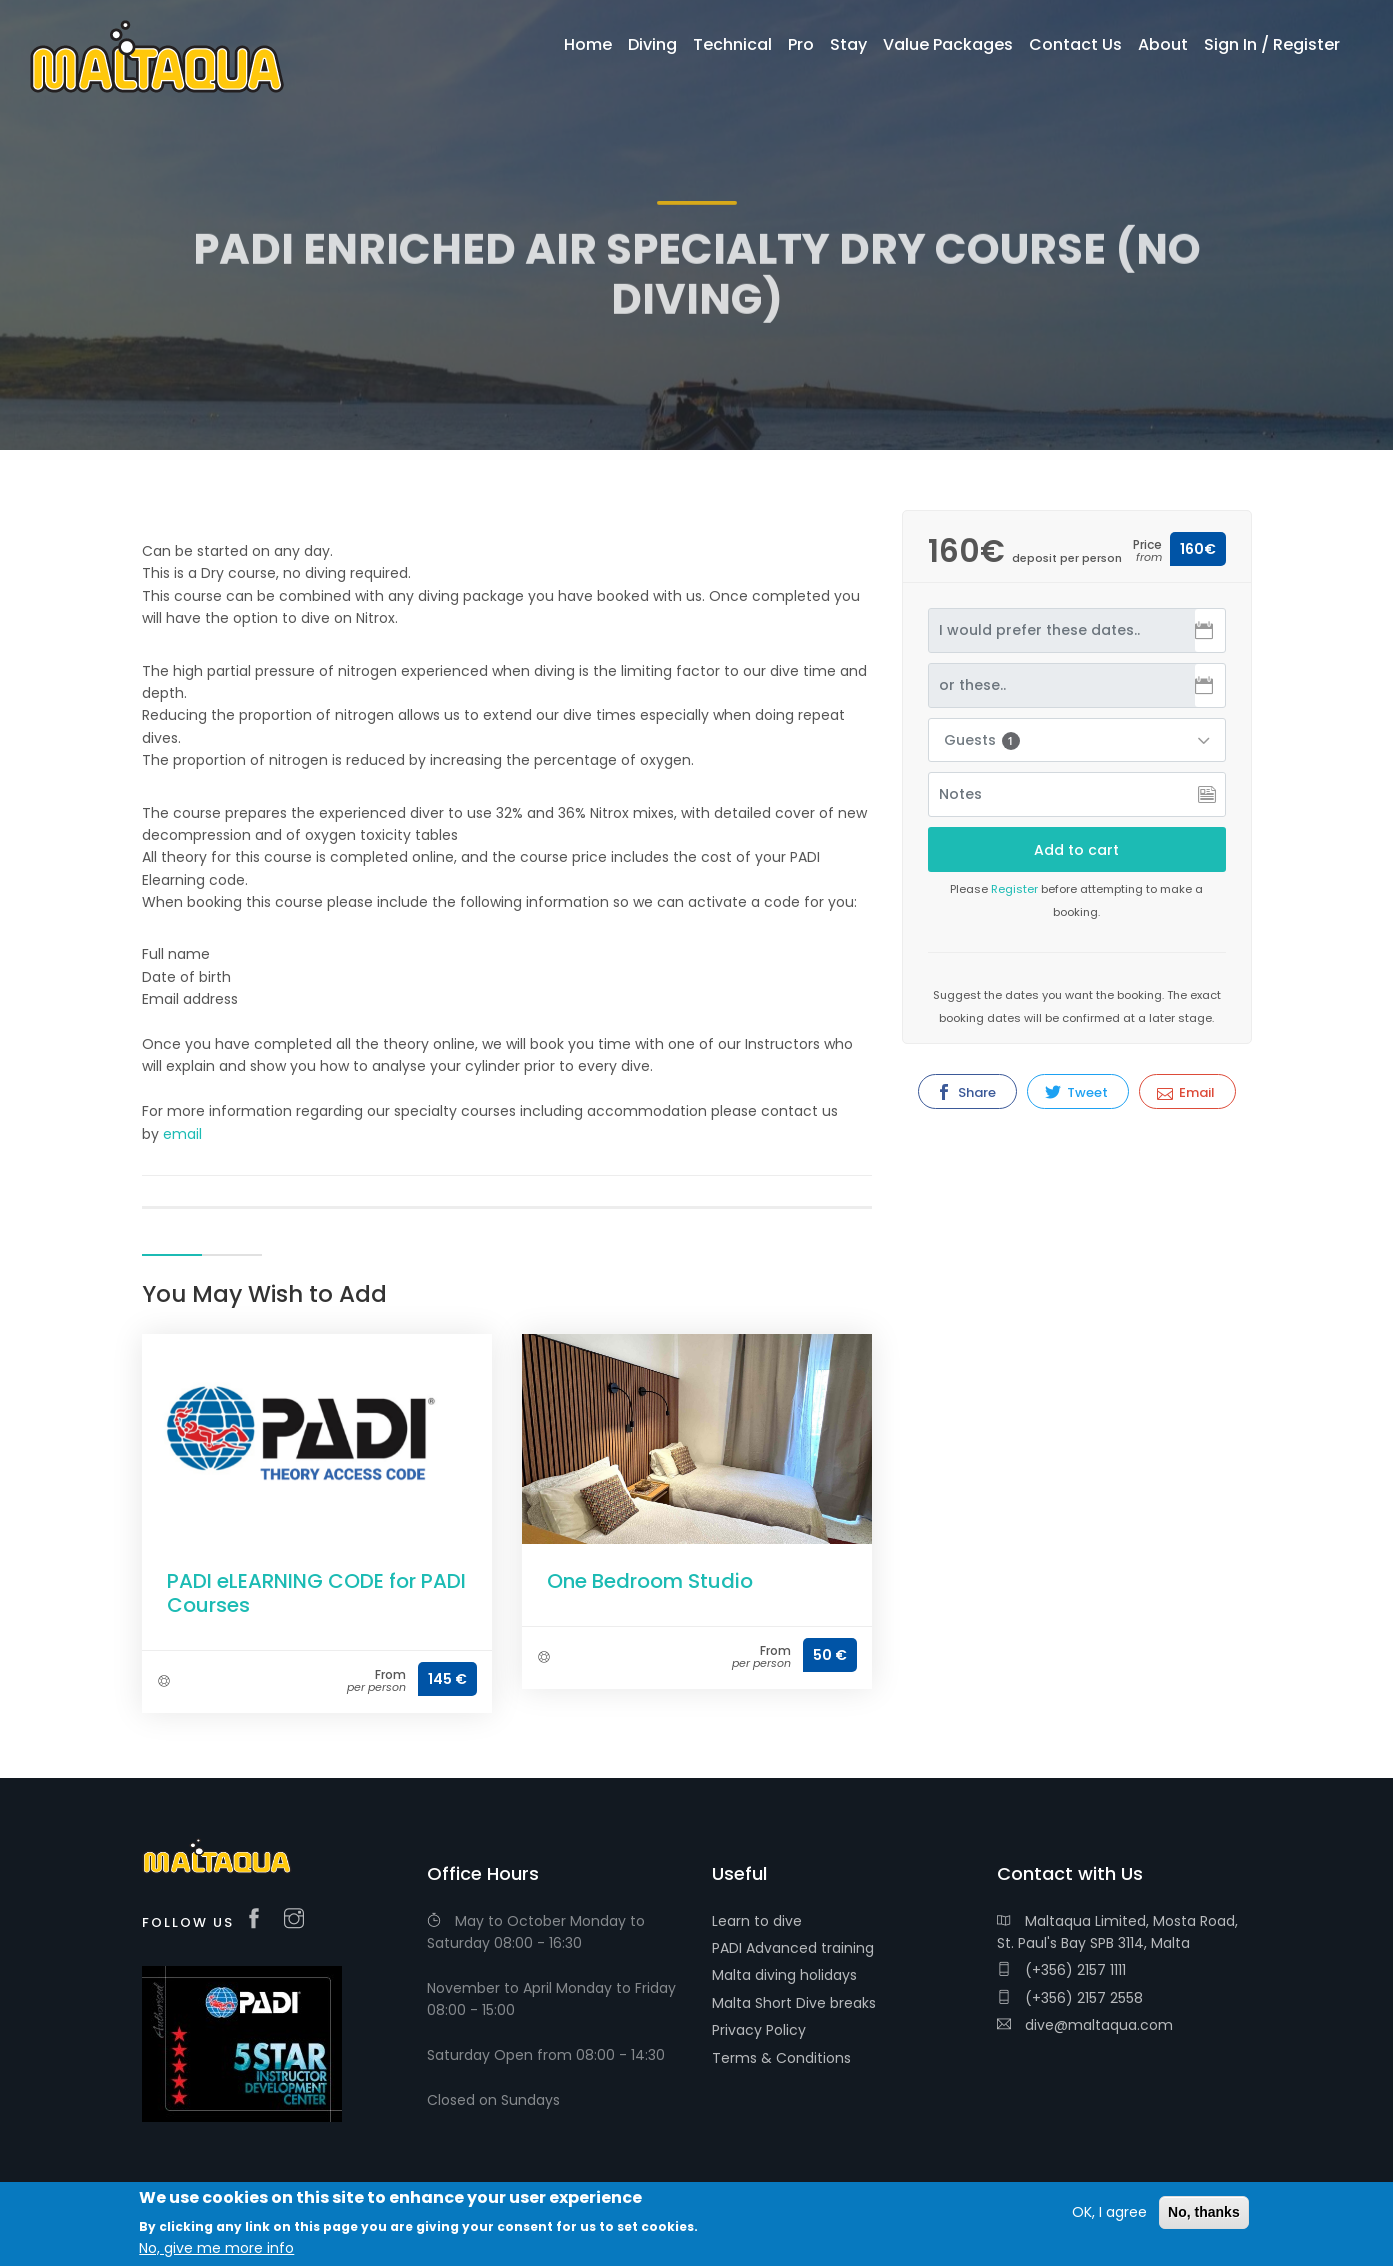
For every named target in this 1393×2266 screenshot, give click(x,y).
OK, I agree (1109, 2214)
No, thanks (1204, 2214)
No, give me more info (216, 2250)
